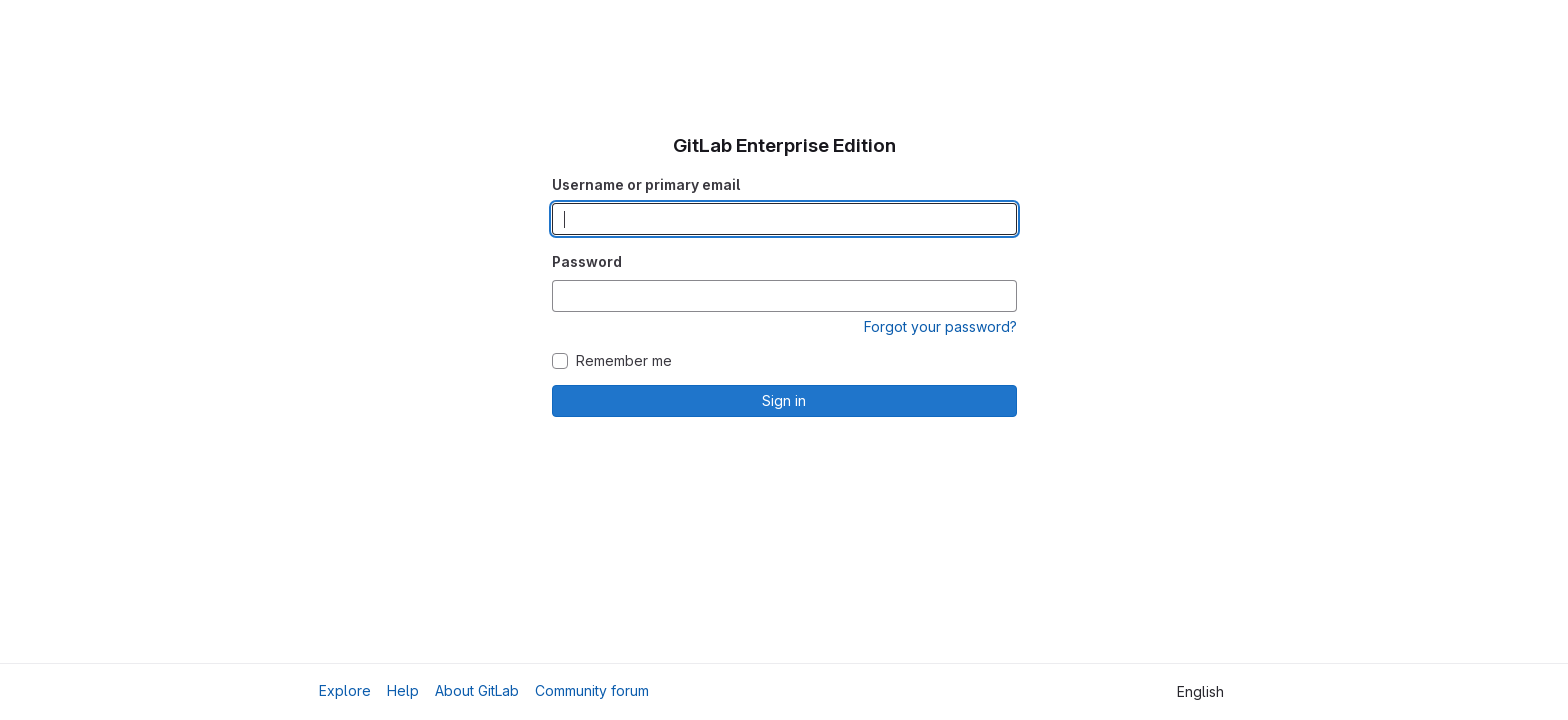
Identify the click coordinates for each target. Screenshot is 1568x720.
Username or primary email (646, 184)
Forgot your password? (940, 326)
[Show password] (1001, 296)
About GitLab (477, 690)
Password (587, 261)
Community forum (592, 690)
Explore (345, 690)
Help (403, 690)
